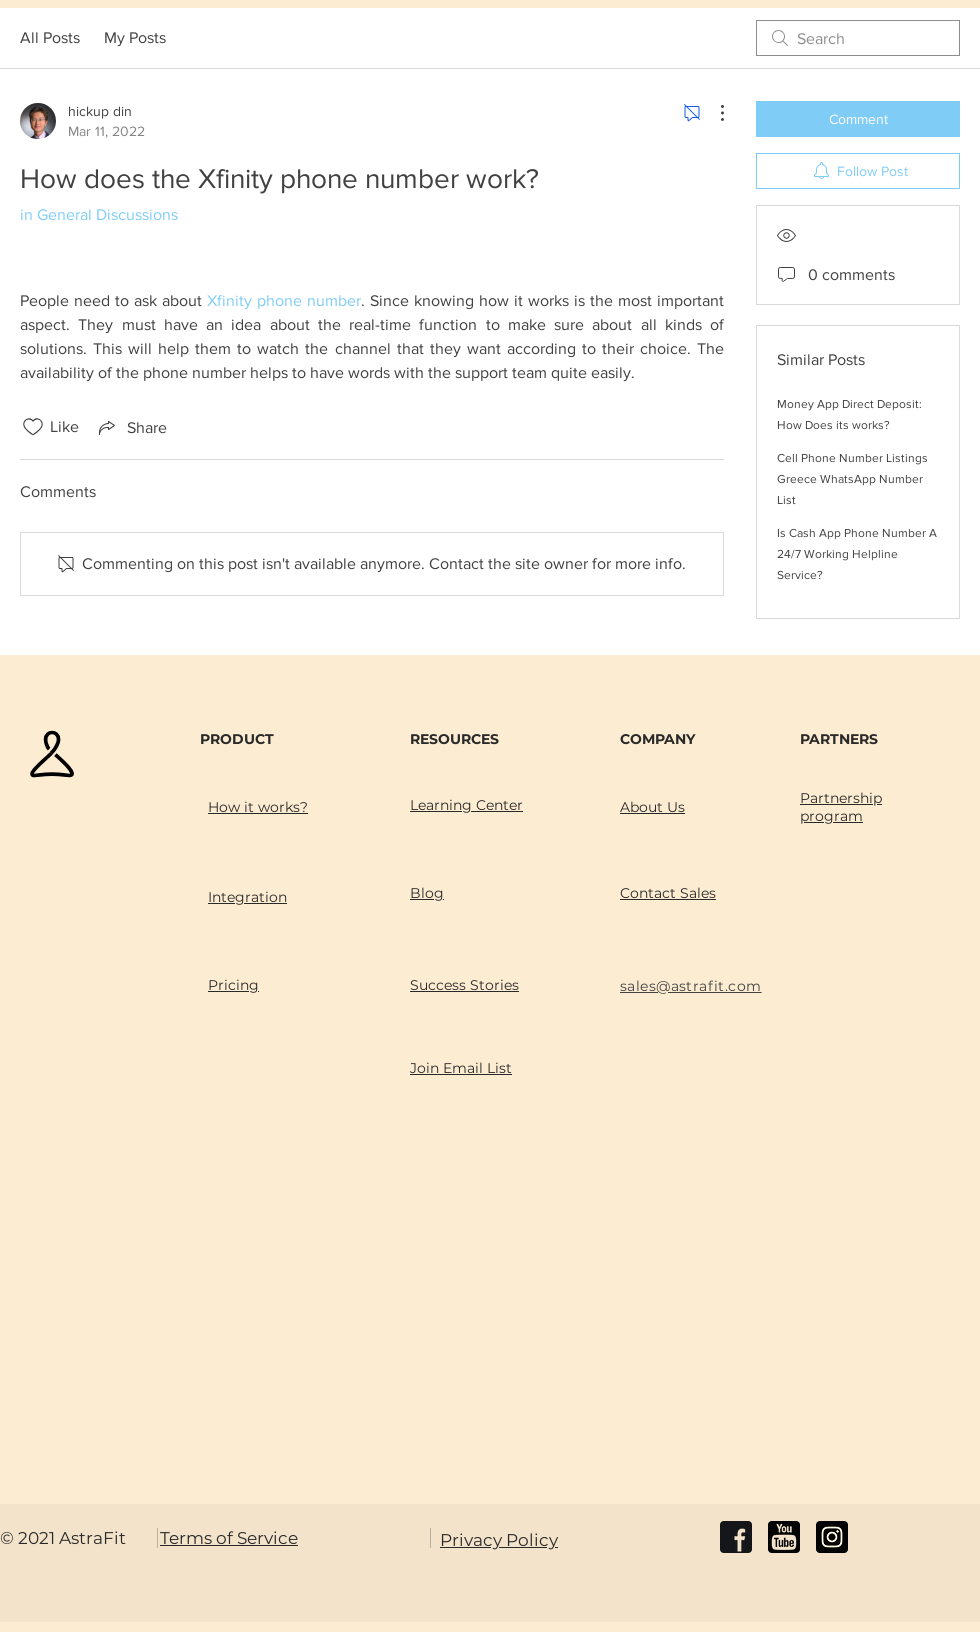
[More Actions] (712, 113)
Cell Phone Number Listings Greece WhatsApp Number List (852, 479)
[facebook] (736, 1537)
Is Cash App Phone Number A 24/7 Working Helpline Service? (857, 554)
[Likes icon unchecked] (33, 427)
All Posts (50, 37)
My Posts (135, 37)
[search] (858, 38)
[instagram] (832, 1537)
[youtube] (784, 1537)
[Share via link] (131, 427)
